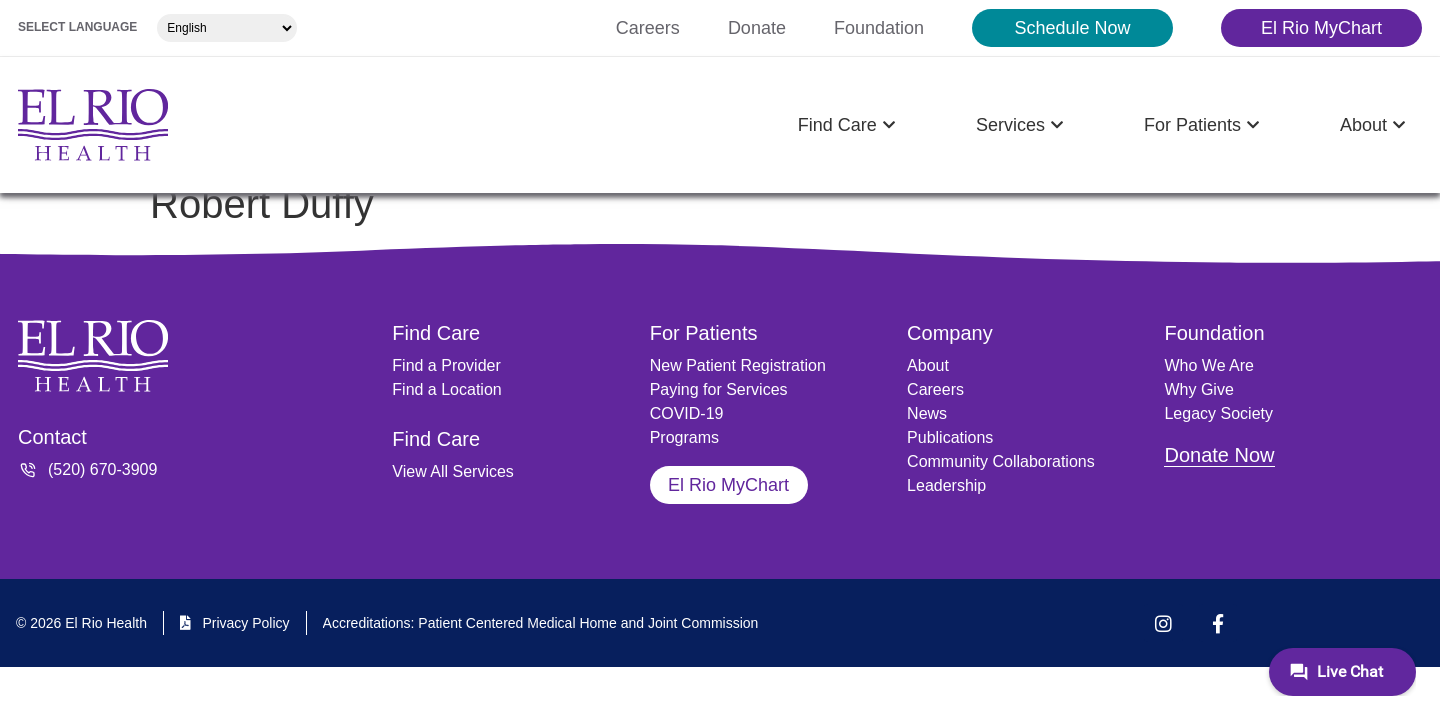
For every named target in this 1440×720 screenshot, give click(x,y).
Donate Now (1219, 455)
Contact (52, 437)
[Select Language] (227, 28)
